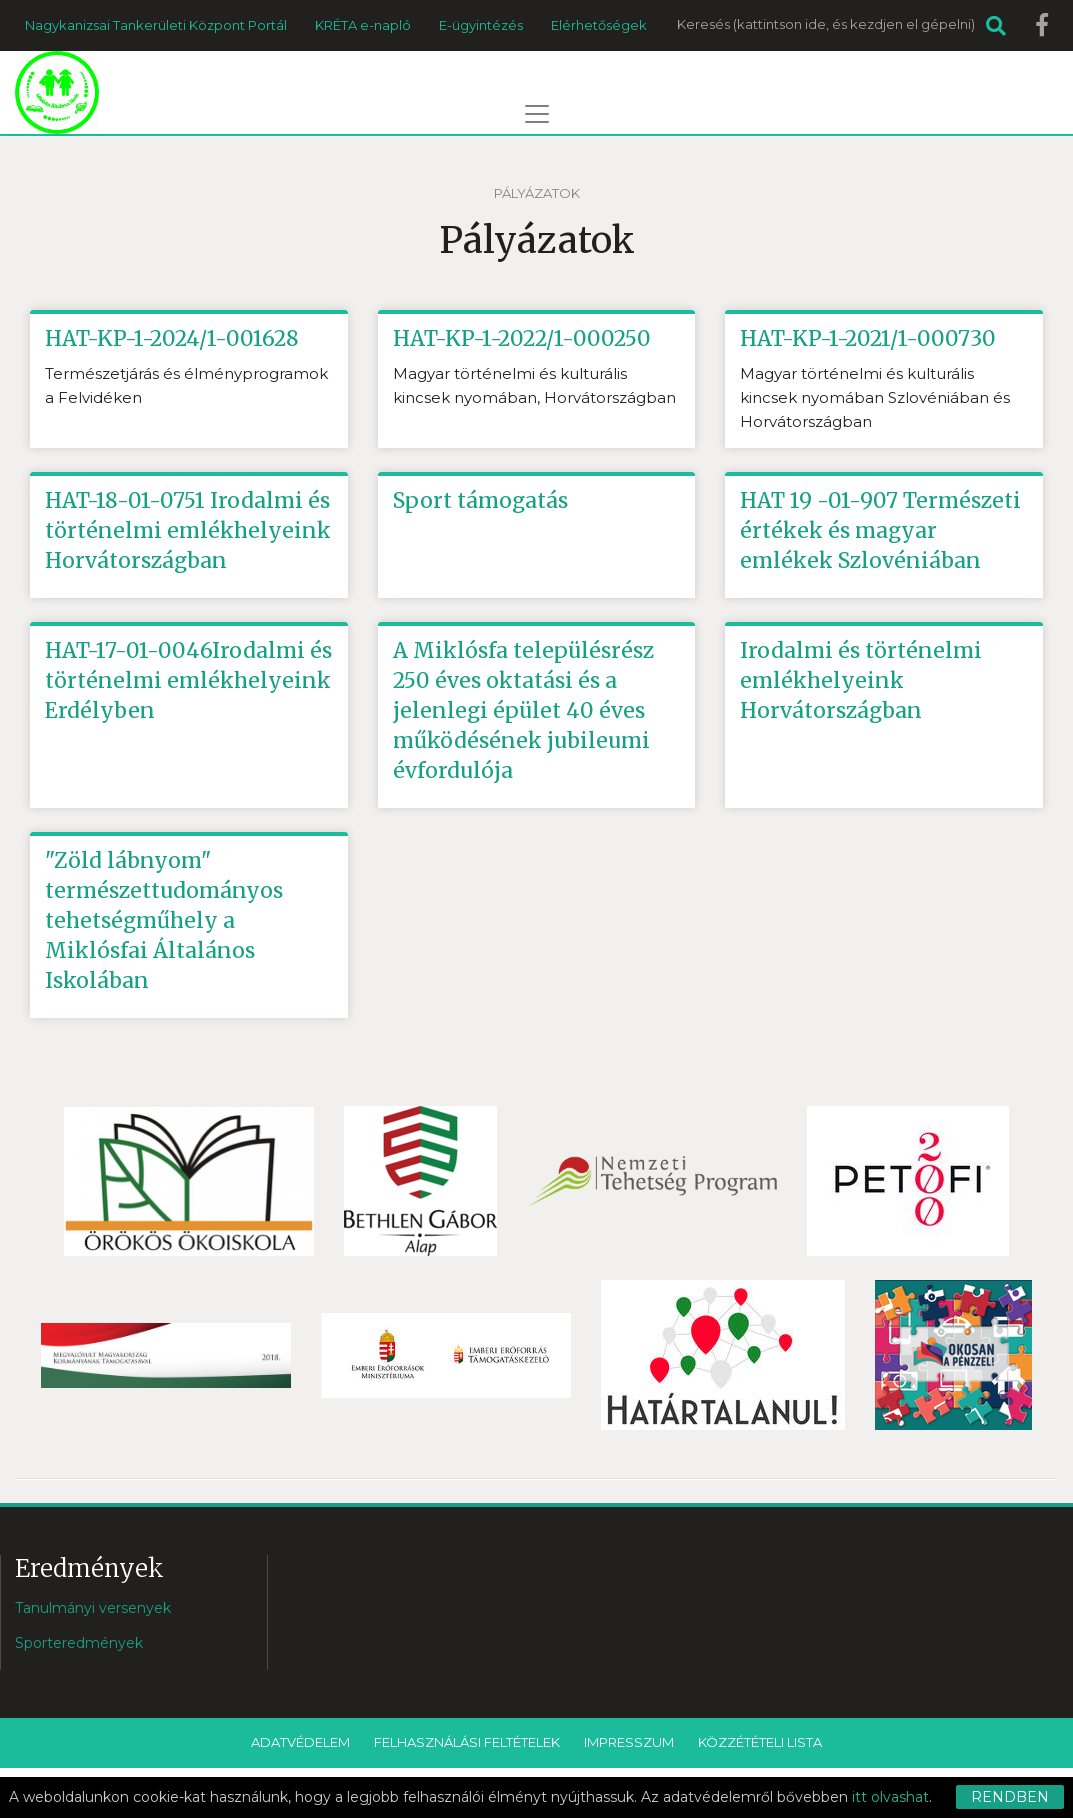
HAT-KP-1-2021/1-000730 (868, 338)
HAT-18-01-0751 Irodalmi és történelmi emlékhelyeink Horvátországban (188, 530)
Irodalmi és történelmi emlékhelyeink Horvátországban (861, 680)
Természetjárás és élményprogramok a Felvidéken (186, 385)
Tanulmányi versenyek (93, 1608)
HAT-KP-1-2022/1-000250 (522, 338)
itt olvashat (890, 1797)
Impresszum (629, 1742)
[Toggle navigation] (537, 114)
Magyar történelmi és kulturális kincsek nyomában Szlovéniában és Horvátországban (875, 397)
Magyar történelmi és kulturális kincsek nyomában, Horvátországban (534, 385)
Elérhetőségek (599, 25)
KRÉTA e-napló (363, 25)
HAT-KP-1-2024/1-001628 (172, 338)
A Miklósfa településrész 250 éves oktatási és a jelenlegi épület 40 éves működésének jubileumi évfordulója (523, 710)
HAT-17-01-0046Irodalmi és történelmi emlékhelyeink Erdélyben (188, 680)
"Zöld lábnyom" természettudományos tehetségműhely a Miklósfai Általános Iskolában (164, 920)
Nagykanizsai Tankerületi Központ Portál (156, 25)
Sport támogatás (480, 500)
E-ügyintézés (481, 25)
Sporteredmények (79, 1643)
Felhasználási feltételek (467, 1742)
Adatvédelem (300, 1742)
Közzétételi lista (760, 1742)
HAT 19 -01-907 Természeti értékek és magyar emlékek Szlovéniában (880, 530)
